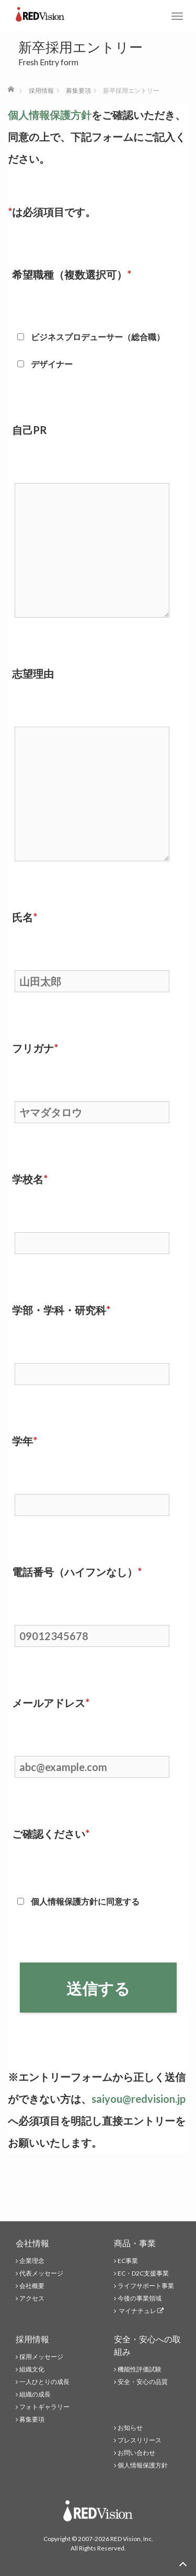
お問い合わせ (136, 2453)
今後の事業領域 (140, 2298)
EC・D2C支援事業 (143, 2273)
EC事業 (128, 2261)
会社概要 (31, 2286)
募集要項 (31, 2419)
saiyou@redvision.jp (138, 2098)
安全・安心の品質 (143, 2382)
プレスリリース (140, 2440)
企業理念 (31, 2261)
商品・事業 (135, 2243)
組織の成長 (35, 2394)
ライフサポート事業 (146, 2286)
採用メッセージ (41, 2357)
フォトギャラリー (44, 2407)
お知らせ (130, 2427)
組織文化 (31, 2369)
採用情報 (32, 2339)
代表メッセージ (41, 2273)
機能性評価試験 (140, 2369)
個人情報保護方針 (49, 115)
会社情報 (32, 2243)
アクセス (31, 2298)
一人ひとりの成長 (44, 2382)
